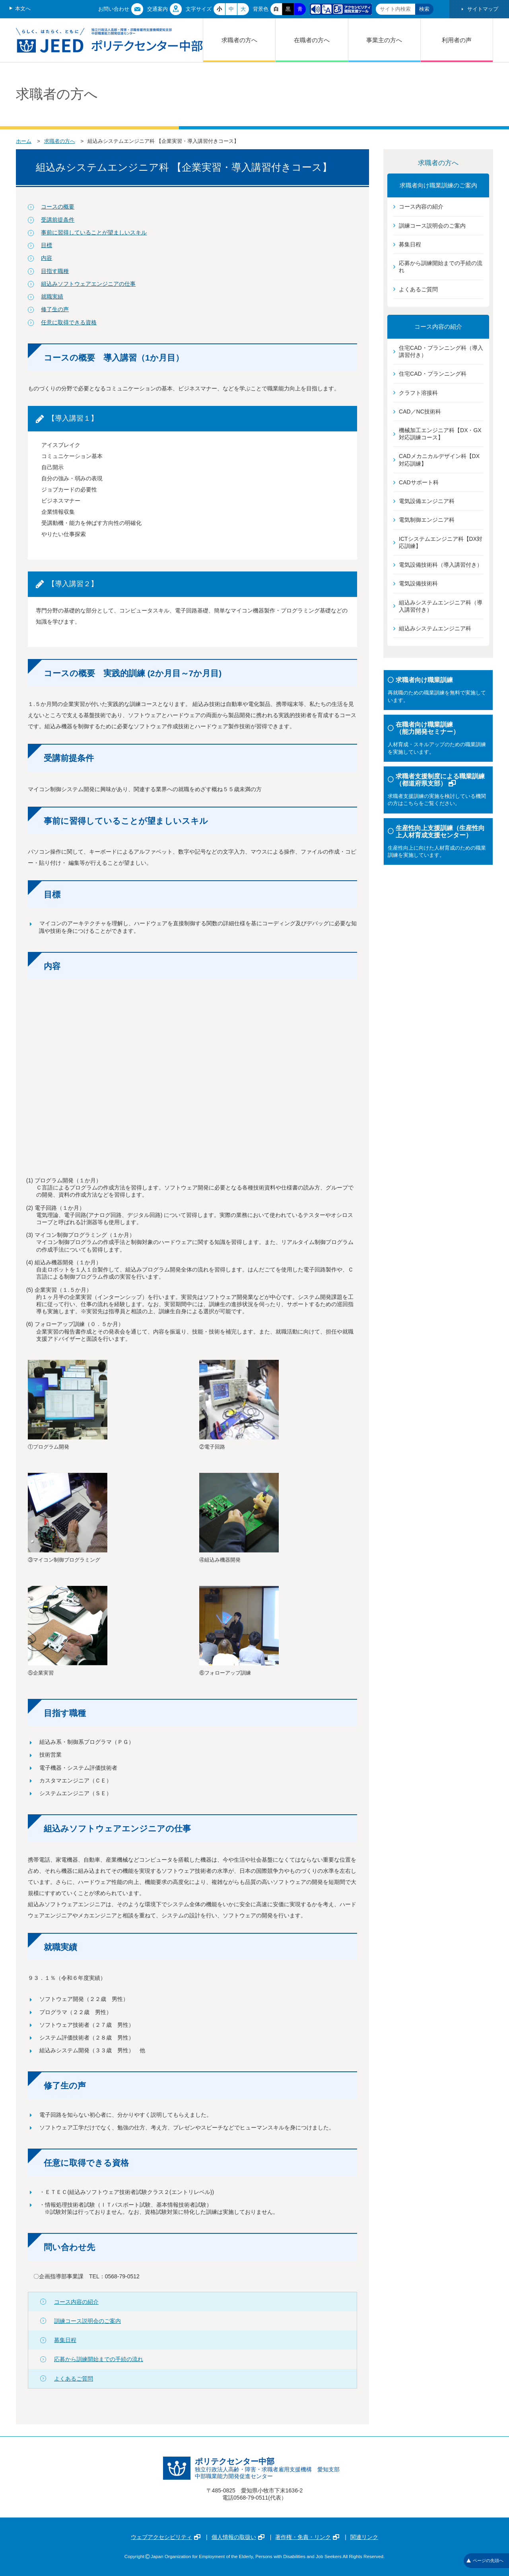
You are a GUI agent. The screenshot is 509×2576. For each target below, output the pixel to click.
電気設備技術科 (418, 583)
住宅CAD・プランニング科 (432, 374)
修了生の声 (55, 309)
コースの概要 (57, 206)
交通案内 (157, 9)
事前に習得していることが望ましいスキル (94, 232)
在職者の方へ (312, 40)
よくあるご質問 (73, 2378)
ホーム (23, 141)
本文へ (23, 9)
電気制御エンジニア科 (427, 520)
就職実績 (52, 296)
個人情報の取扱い (238, 2537)
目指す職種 (55, 271)
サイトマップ (482, 9)
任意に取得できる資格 (69, 322)
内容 (46, 258)
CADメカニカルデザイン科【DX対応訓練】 (439, 459)
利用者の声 (457, 40)
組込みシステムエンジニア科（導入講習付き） (440, 606)
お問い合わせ (113, 9)
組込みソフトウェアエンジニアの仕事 (88, 284)
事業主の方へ (384, 40)
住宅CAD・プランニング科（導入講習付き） (441, 351)
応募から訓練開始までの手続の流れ (98, 2359)
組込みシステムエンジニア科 (435, 628)
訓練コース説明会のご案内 (87, 2321)
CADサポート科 (419, 482)
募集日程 (65, 2340)
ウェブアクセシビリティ (165, 2537)
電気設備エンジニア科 (427, 501)
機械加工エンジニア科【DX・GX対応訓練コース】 (440, 434)
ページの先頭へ (484, 2560)
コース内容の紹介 (76, 2302)
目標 (46, 245)
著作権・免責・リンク (307, 2537)
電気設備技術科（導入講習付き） (440, 565)
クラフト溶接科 (418, 393)
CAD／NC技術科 (420, 411)
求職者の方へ (239, 40)
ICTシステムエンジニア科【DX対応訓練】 (440, 542)
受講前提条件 (57, 219)
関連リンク (364, 2537)
